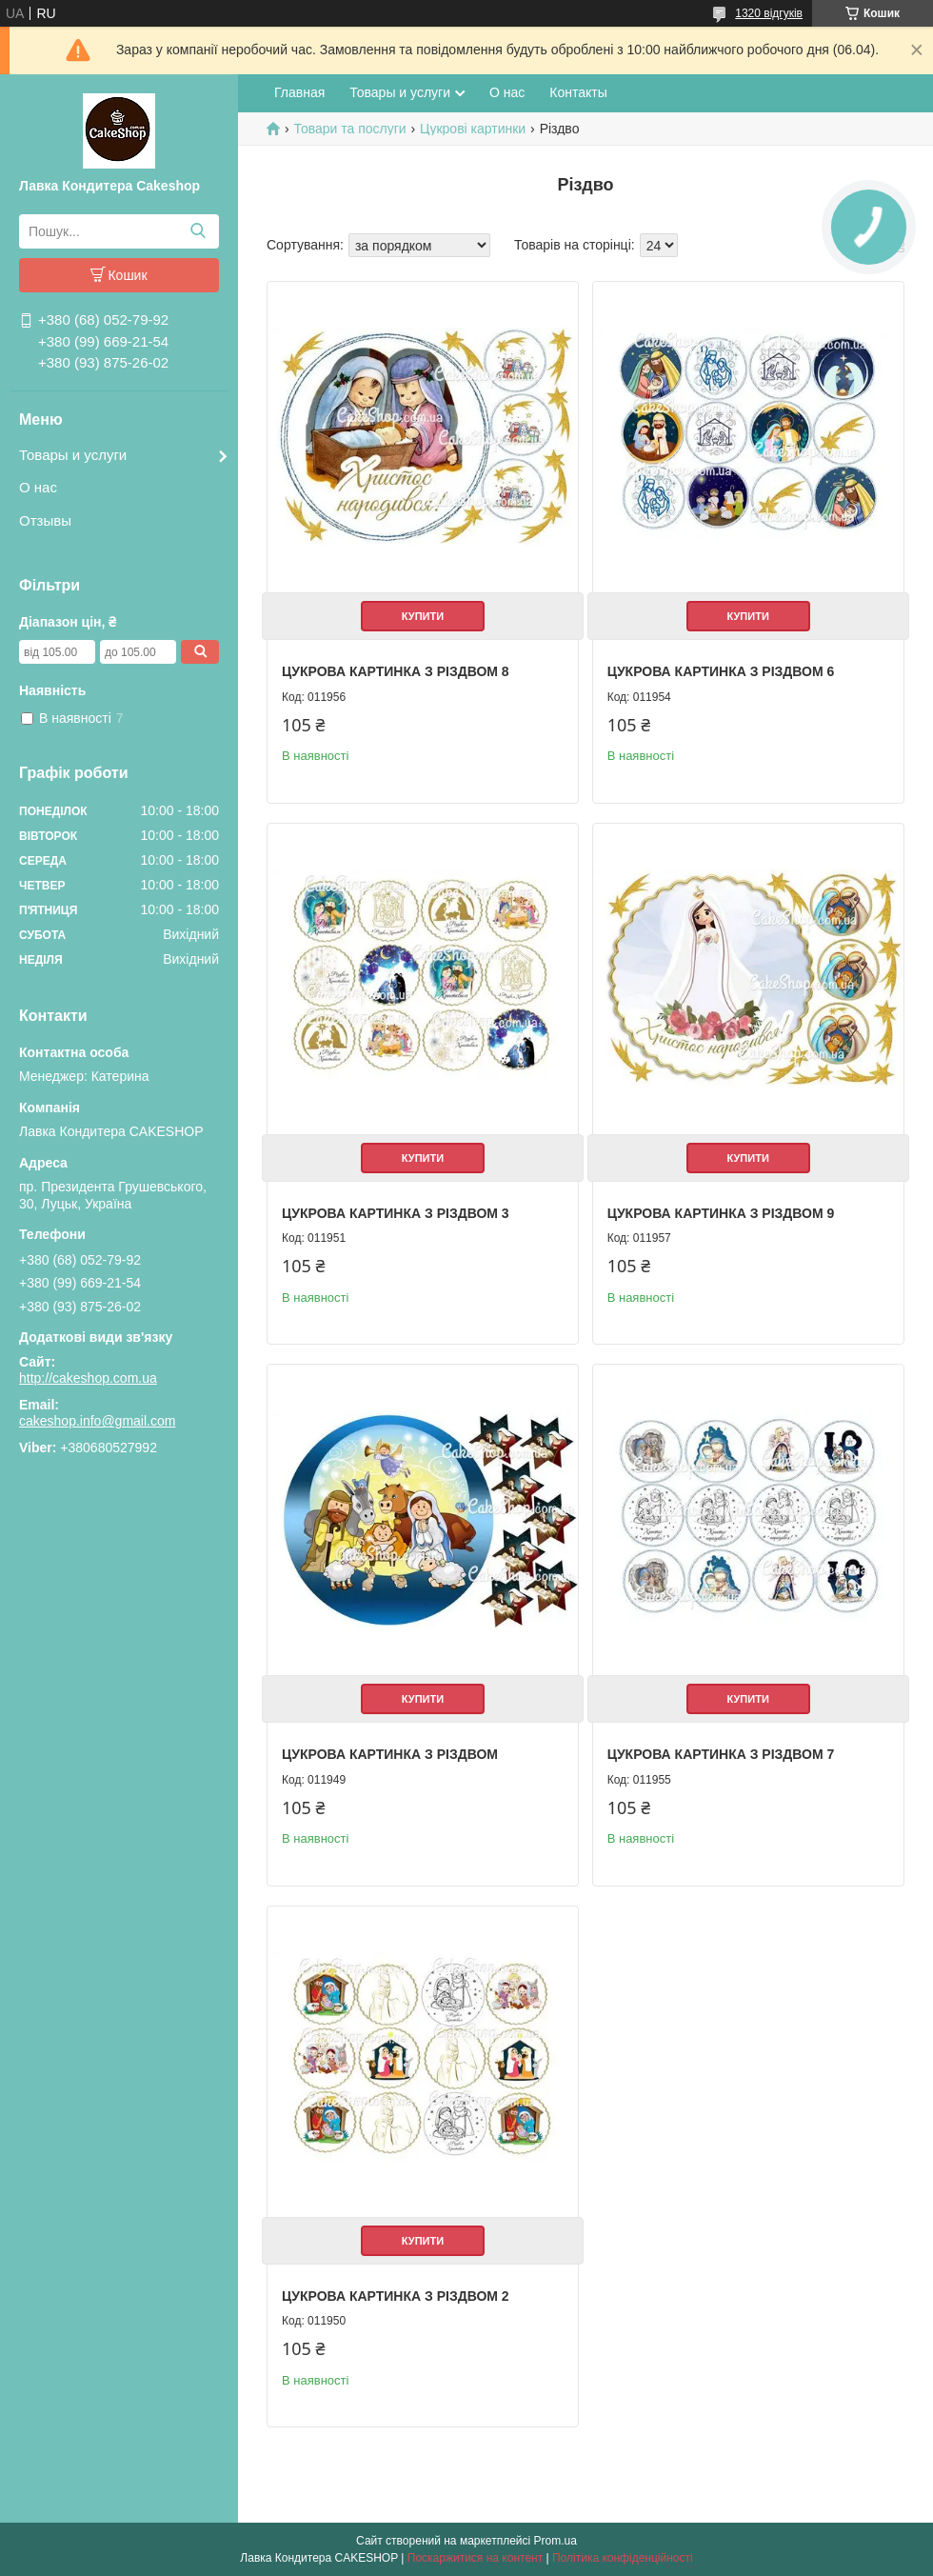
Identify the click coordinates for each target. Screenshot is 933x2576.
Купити (423, 616)
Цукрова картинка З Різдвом (390, 1754)
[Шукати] (197, 231)
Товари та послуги (349, 128)
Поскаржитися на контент (475, 2558)
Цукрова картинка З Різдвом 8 (395, 671)
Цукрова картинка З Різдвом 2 (395, 2296)
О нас (38, 487)
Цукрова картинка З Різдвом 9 (721, 1213)
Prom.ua (555, 2540)
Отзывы (45, 520)
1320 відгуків (769, 13)
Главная (299, 92)
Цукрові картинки (473, 128)
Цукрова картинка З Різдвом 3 (395, 1213)
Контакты (577, 92)
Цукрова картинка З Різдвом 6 (721, 671)
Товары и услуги (73, 455)
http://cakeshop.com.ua (88, 1378)
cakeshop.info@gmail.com (97, 1420)
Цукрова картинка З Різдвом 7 (721, 1754)
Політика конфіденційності (622, 2558)
